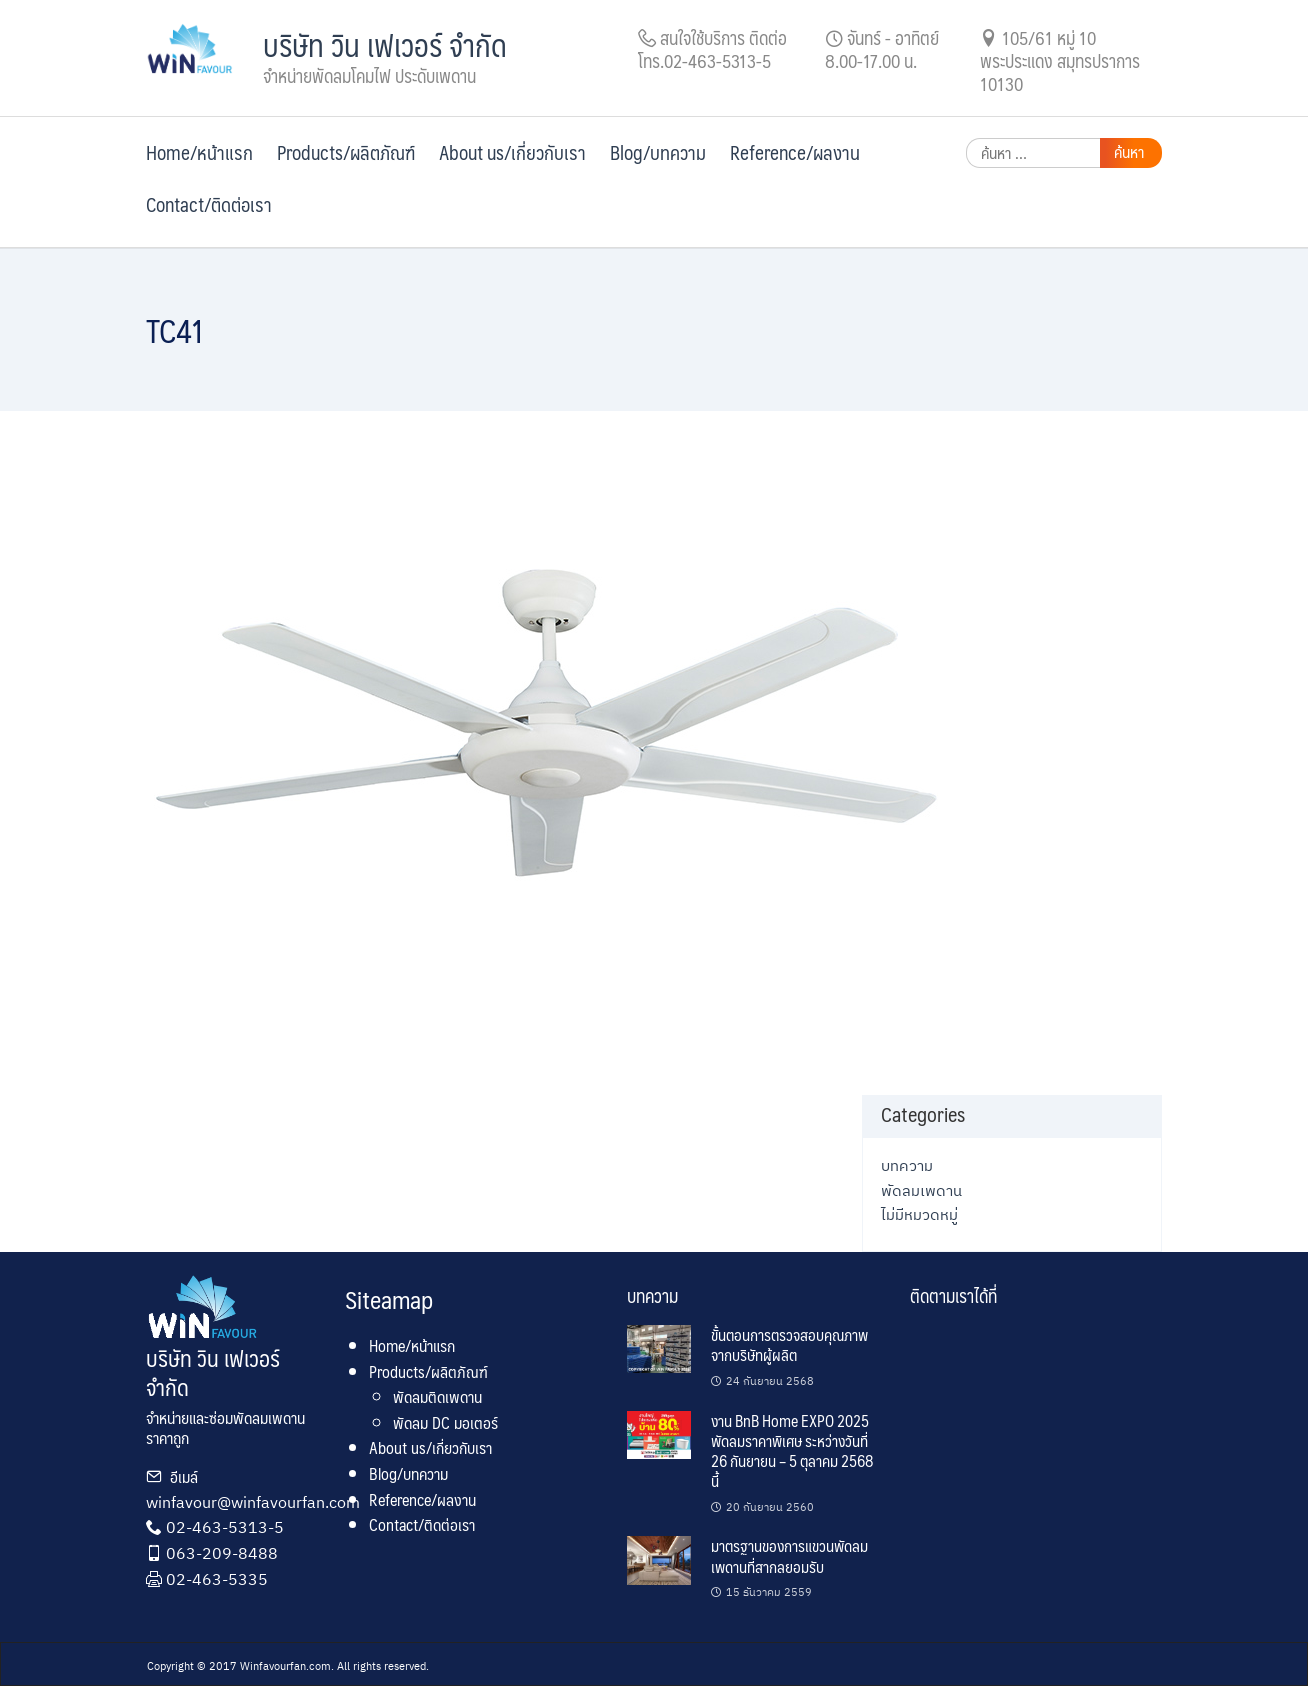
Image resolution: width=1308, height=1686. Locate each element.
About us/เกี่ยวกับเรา (512, 152)
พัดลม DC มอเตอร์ (445, 1422)
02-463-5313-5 (225, 1527)
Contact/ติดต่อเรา (209, 204)
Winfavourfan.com (285, 1666)
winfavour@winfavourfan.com (253, 1502)
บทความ (907, 1165)
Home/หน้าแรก (199, 152)
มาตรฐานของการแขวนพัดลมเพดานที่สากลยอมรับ (789, 1555)
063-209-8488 (222, 1553)
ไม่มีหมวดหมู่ (919, 1214)
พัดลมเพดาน (921, 1190)
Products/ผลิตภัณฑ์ (346, 152)
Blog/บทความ (658, 152)
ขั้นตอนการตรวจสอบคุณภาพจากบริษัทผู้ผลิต (789, 1344)
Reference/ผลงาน (795, 152)
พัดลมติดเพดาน (437, 1396)
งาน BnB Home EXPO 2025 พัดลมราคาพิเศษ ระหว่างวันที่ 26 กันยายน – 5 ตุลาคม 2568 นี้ (792, 1451)
